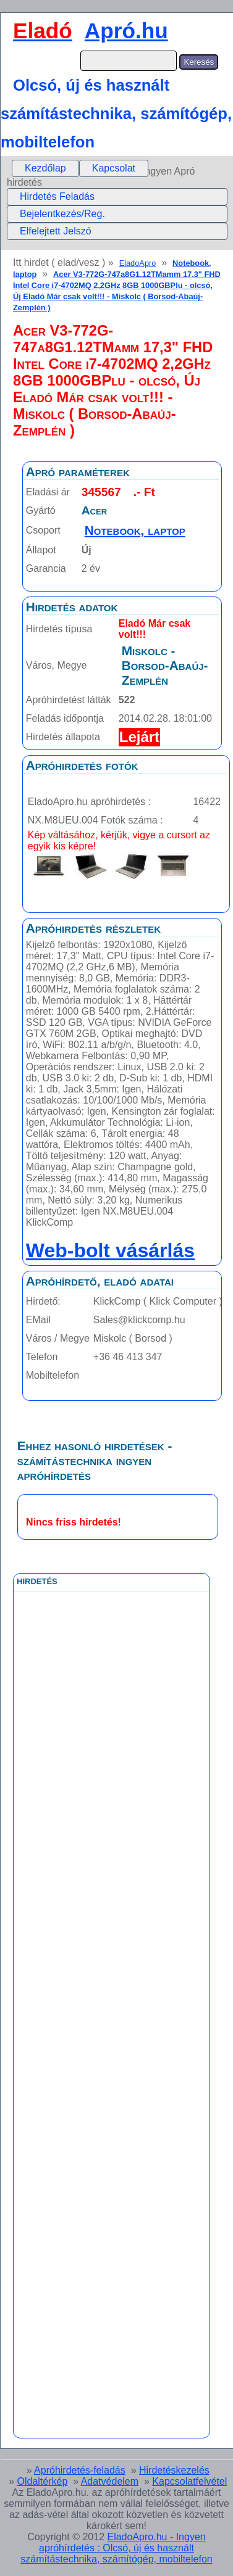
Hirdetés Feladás (57, 196)
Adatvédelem (109, 2481)
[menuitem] (45, 168)
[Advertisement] (111, 1868)
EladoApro (137, 263)
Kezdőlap (45, 168)
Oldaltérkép (42, 2481)
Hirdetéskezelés (174, 2470)
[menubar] (80, 168)
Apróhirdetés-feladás (79, 2470)
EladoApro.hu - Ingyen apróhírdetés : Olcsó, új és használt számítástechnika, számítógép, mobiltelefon (116, 2548)
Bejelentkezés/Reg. (62, 213)
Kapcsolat (113, 168)
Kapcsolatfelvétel (189, 2481)
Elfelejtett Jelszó (55, 231)
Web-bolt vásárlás (110, 1250)
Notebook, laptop (135, 530)
